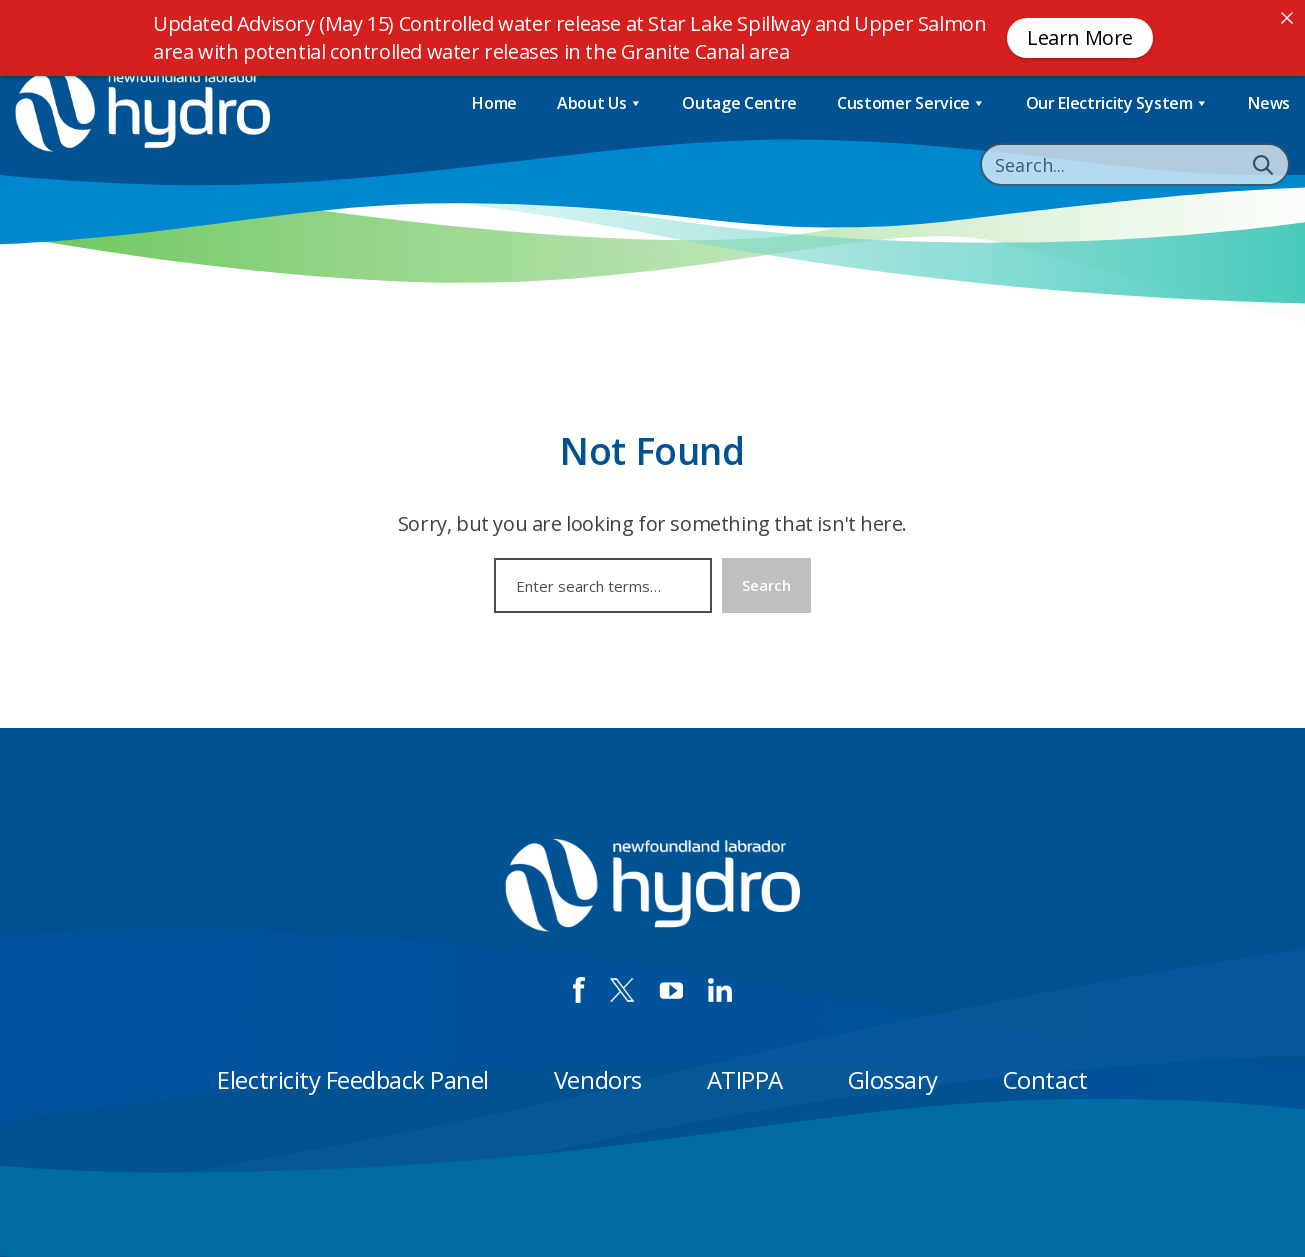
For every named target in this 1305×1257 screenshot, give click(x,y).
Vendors (598, 1079)
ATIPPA (745, 1079)
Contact (1045, 1079)
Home (494, 103)
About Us (599, 103)
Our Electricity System (1117, 103)
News (1269, 103)
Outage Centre (739, 103)
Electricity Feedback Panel (353, 1079)
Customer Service (911, 103)
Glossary (893, 1079)
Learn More (1080, 37)
